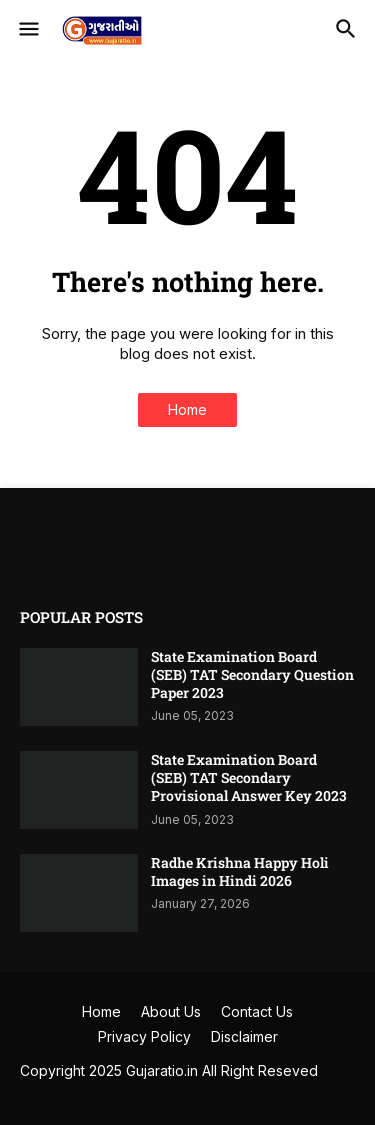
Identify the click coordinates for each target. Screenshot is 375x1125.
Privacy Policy (144, 1036)
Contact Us (257, 1011)
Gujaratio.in (162, 1070)
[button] (27, 30)
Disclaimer (244, 1036)
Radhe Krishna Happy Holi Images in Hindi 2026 (240, 872)
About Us (171, 1011)
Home (187, 409)
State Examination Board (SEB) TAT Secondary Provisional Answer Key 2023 (249, 778)
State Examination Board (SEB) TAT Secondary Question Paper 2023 (252, 675)
